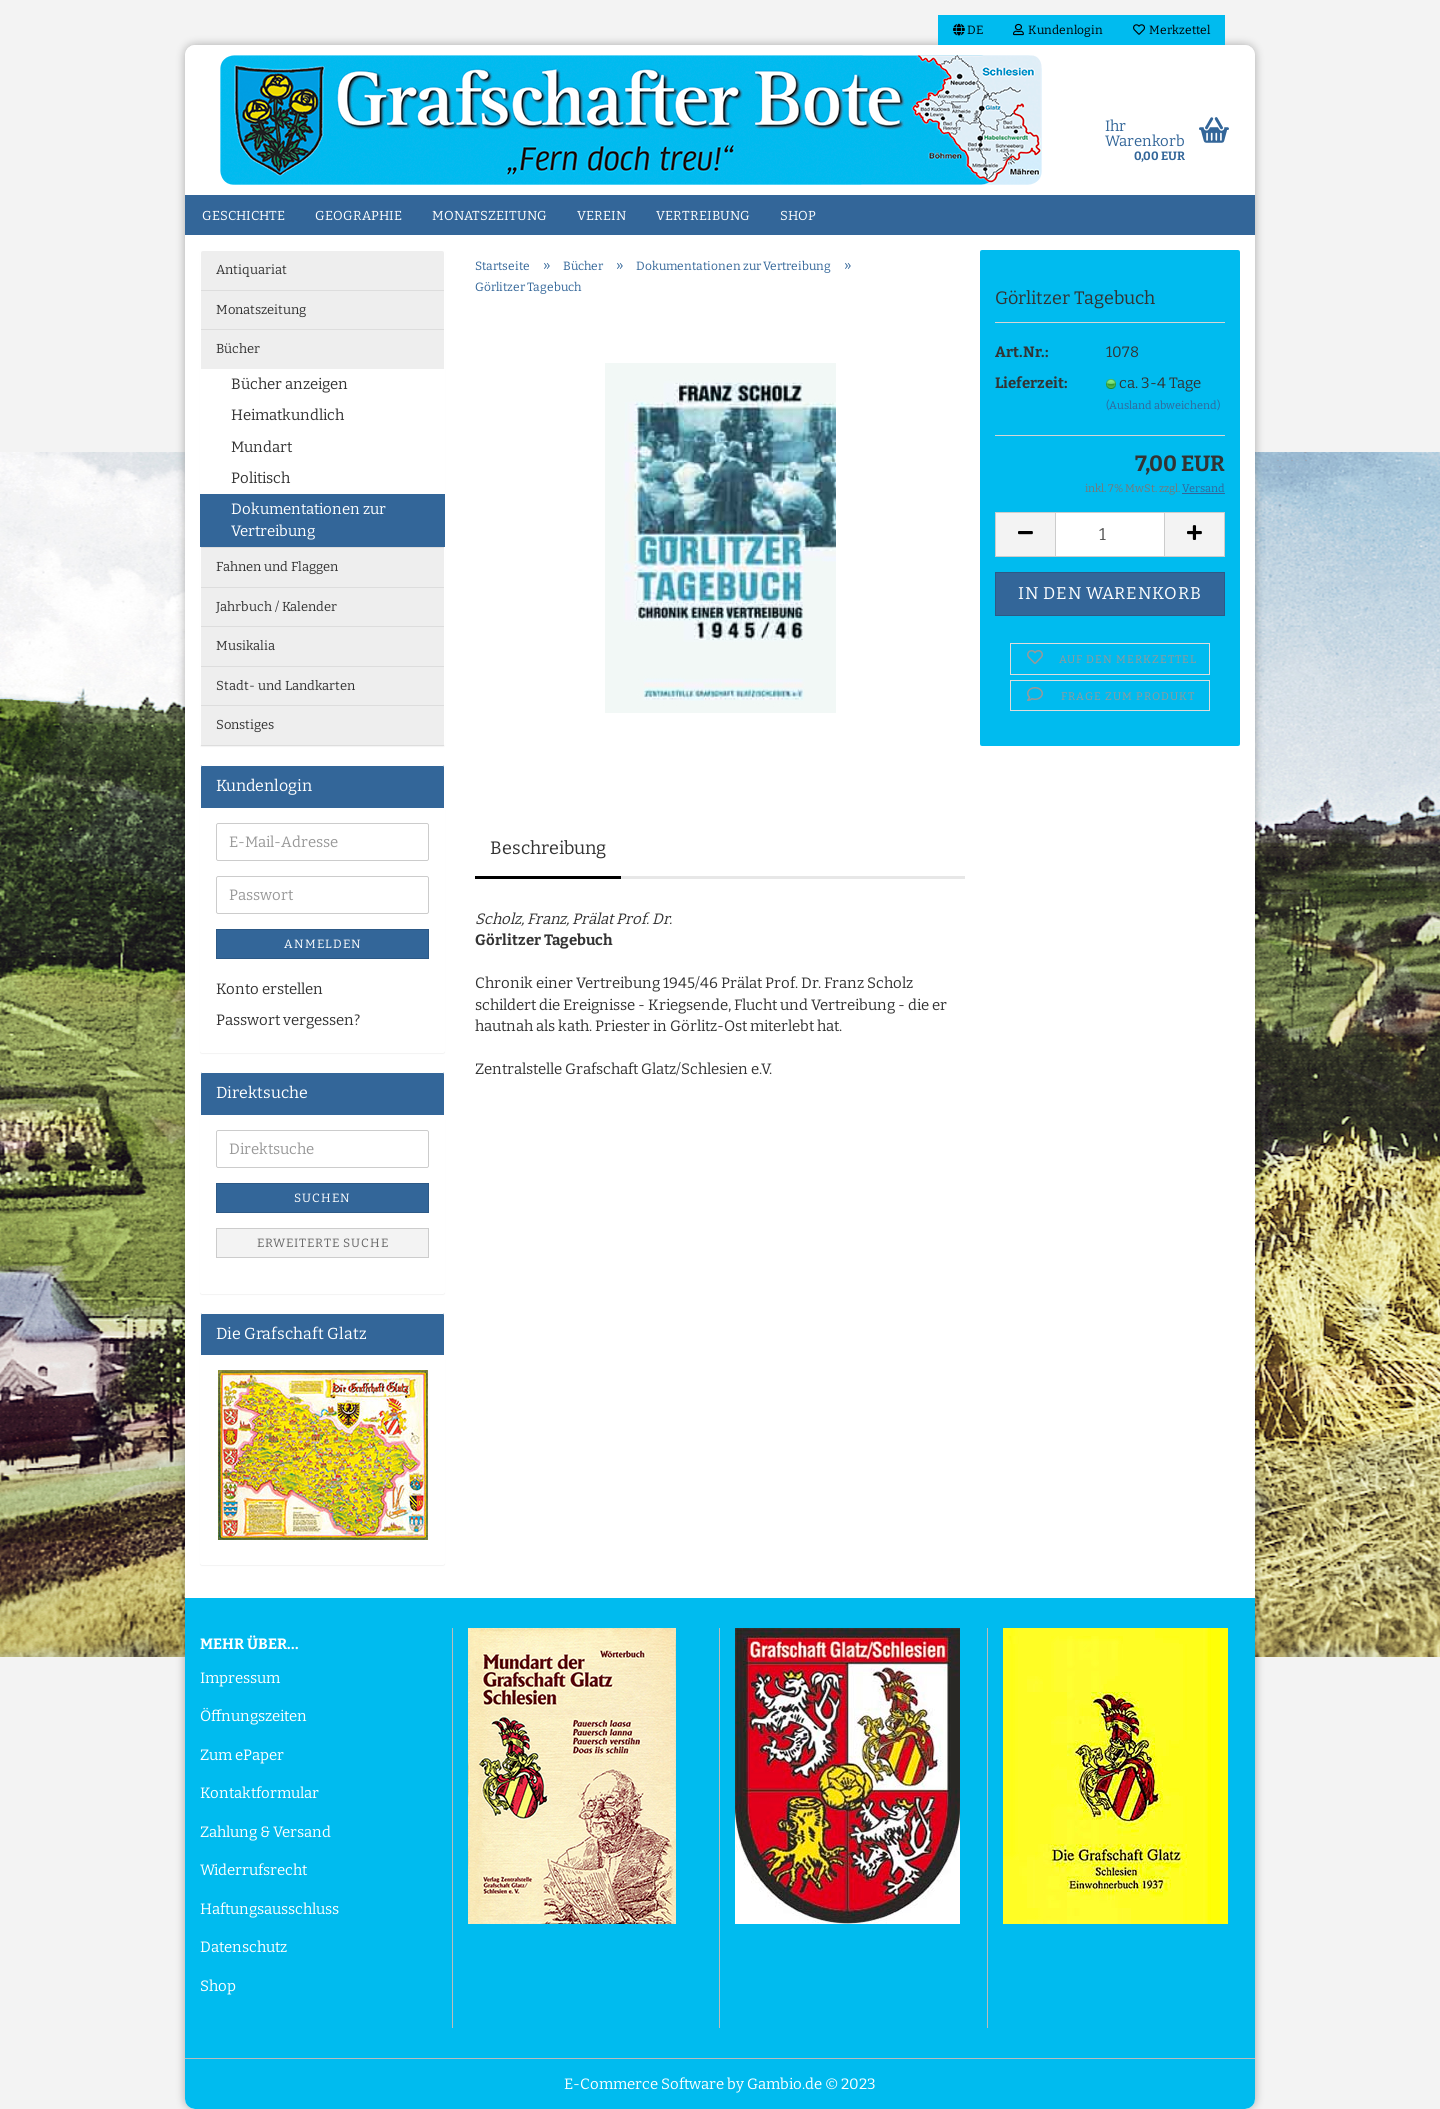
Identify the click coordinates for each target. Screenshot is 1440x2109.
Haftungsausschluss (269, 1909)
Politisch (260, 478)
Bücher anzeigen (289, 384)
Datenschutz (243, 1947)
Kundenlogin (1058, 30)
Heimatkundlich (287, 415)
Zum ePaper (242, 1755)
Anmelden (323, 944)
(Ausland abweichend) (1163, 405)
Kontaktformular (259, 1793)
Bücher (238, 348)
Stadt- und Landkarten (285, 685)
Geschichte (243, 215)
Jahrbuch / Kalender (276, 606)
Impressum (240, 1678)
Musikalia (245, 645)
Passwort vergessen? (288, 1020)
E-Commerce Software (644, 2084)
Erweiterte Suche (323, 1243)
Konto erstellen (269, 989)
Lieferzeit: (1031, 383)
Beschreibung (548, 848)
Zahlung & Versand (265, 1832)
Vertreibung (703, 215)
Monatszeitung (489, 215)
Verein (601, 215)
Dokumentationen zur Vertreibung (308, 519)
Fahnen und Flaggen (277, 566)
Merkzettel (1171, 30)
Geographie (358, 215)
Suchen (322, 1198)
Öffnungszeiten (253, 1716)
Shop (798, 215)
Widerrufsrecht (253, 1870)
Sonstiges (245, 724)
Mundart (261, 447)
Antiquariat (251, 269)
